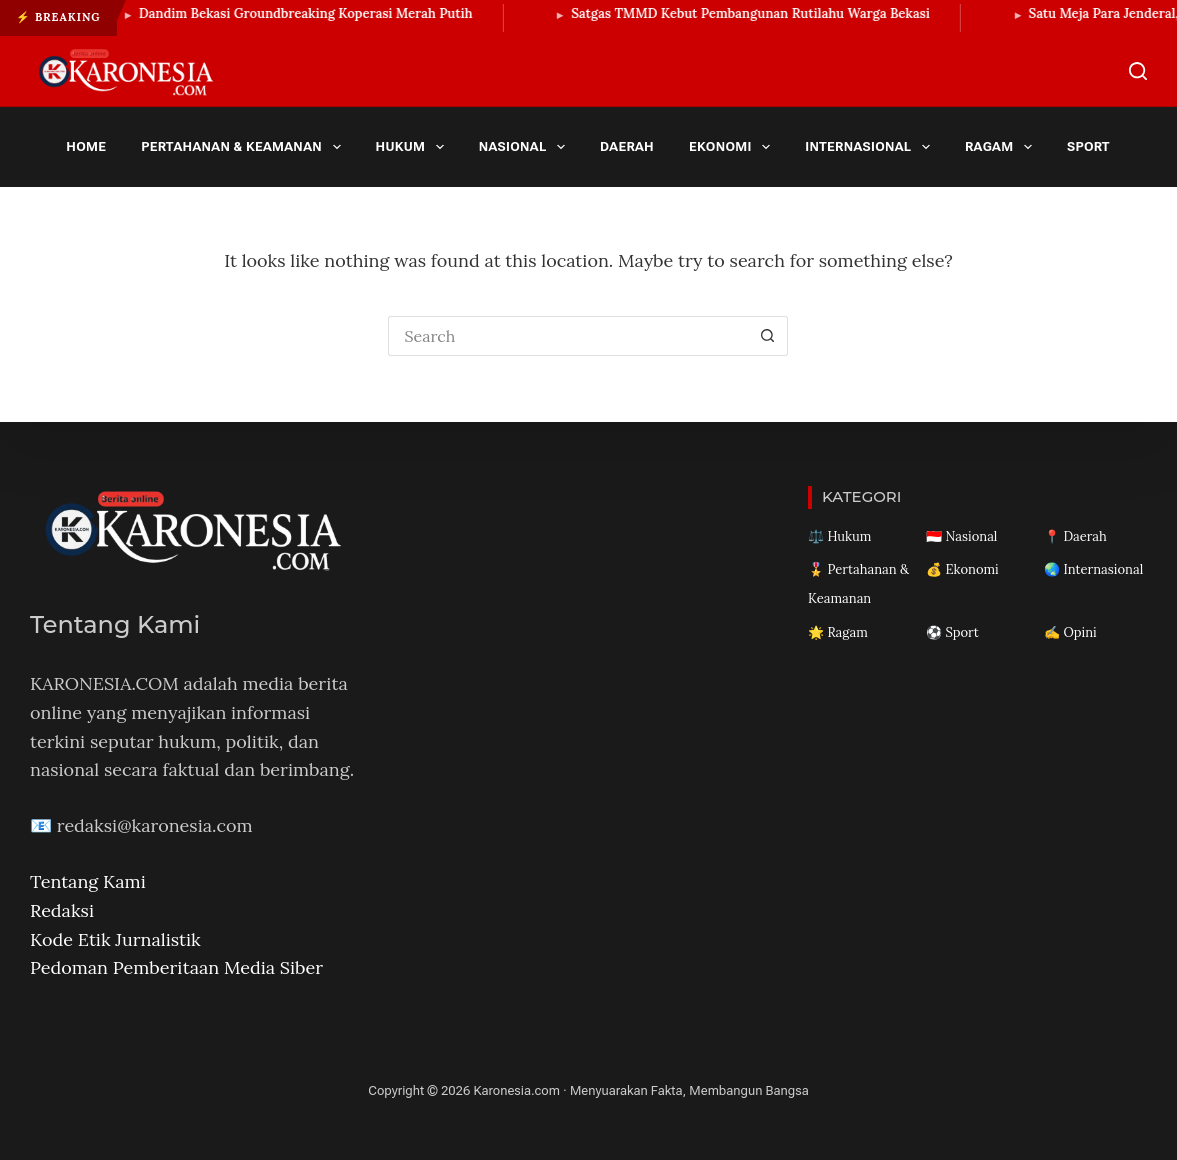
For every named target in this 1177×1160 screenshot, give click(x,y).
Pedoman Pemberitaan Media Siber (176, 967)
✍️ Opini (1070, 632)
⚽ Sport (952, 632)
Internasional (871, 147)
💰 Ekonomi (962, 569)
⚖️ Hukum (839, 536)
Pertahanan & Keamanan (244, 147)
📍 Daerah (1075, 536)
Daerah (627, 146)
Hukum (414, 147)
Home (86, 146)
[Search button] (768, 336)
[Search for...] (568, 336)
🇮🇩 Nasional (961, 536)
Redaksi (62, 910)
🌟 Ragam (838, 632)
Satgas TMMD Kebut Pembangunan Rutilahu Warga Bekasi (756, 13)
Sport (1101, 147)
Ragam (1002, 147)
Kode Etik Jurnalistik (115, 939)
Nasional (526, 147)
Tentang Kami (88, 881)
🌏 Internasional (1093, 569)
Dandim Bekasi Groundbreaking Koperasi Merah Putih (311, 13)
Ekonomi (733, 147)
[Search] (1138, 71)
